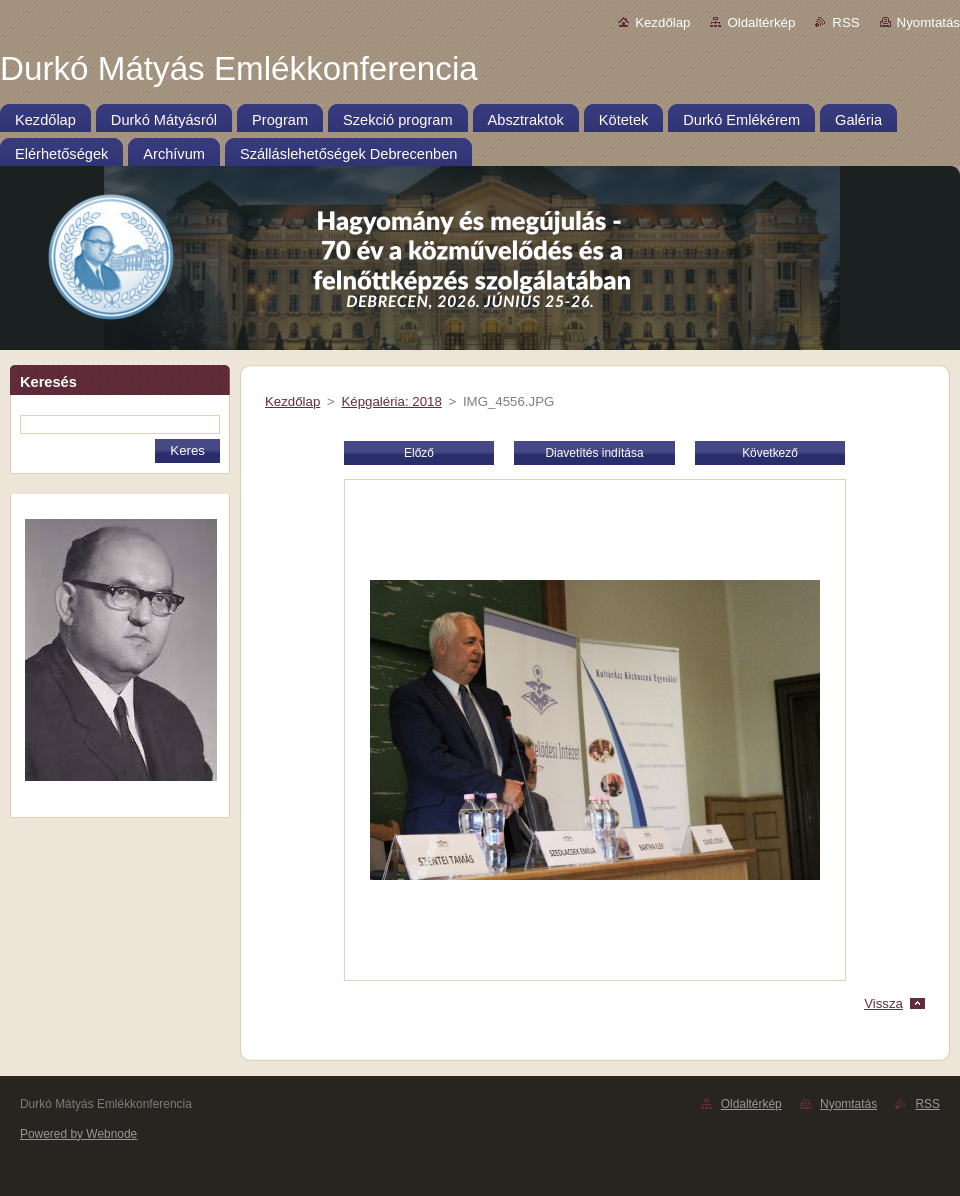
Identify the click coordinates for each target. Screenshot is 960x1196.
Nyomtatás (928, 22)
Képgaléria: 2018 (391, 401)
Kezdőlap (662, 22)
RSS (845, 22)
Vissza (883, 1003)
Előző (419, 453)
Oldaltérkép (761, 22)
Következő (770, 453)
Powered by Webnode (78, 1134)
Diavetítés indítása (594, 453)
